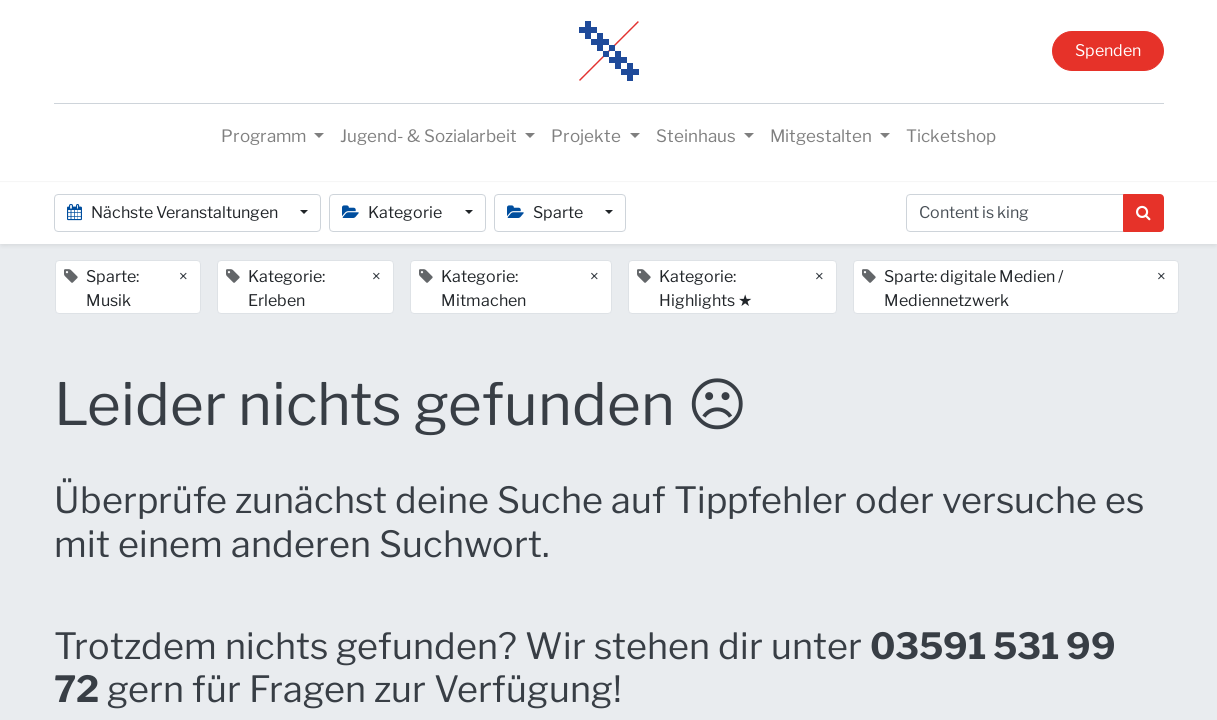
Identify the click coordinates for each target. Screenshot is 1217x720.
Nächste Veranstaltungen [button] (174, 212)
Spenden (1108, 50)
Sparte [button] (546, 212)
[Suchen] (1143, 213)
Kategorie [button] (393, 212)
